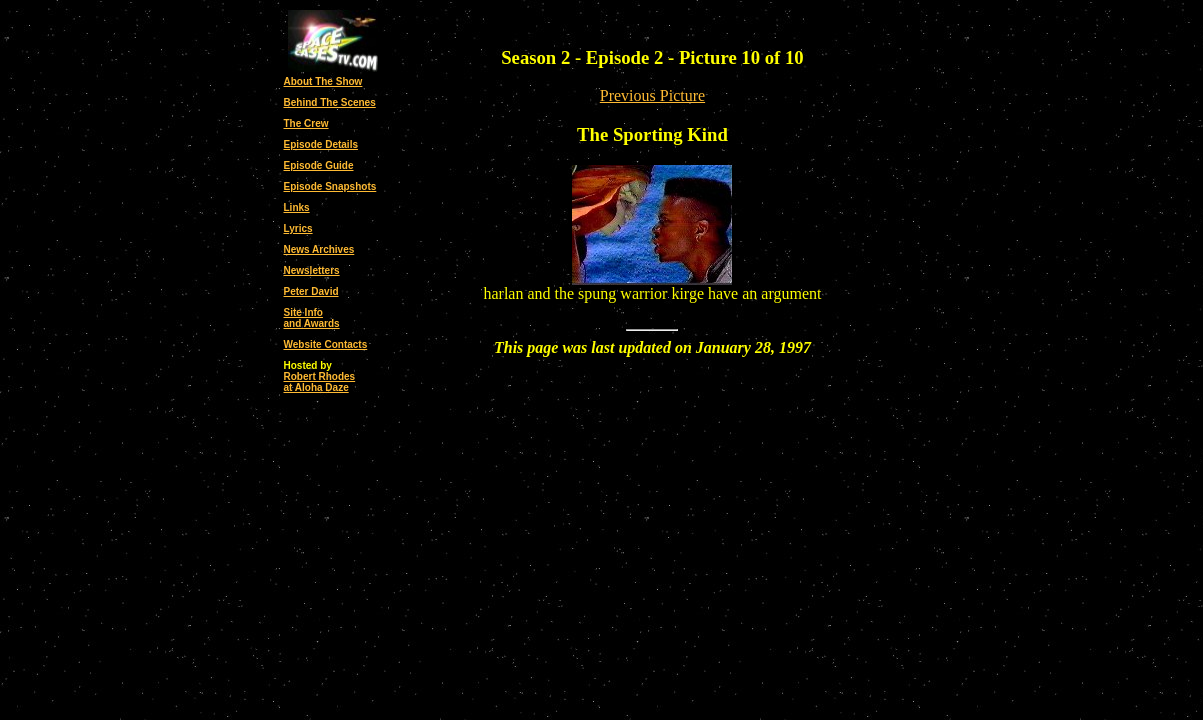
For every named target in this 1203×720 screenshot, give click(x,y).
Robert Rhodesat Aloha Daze (320, 382)
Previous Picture (652, 95)
